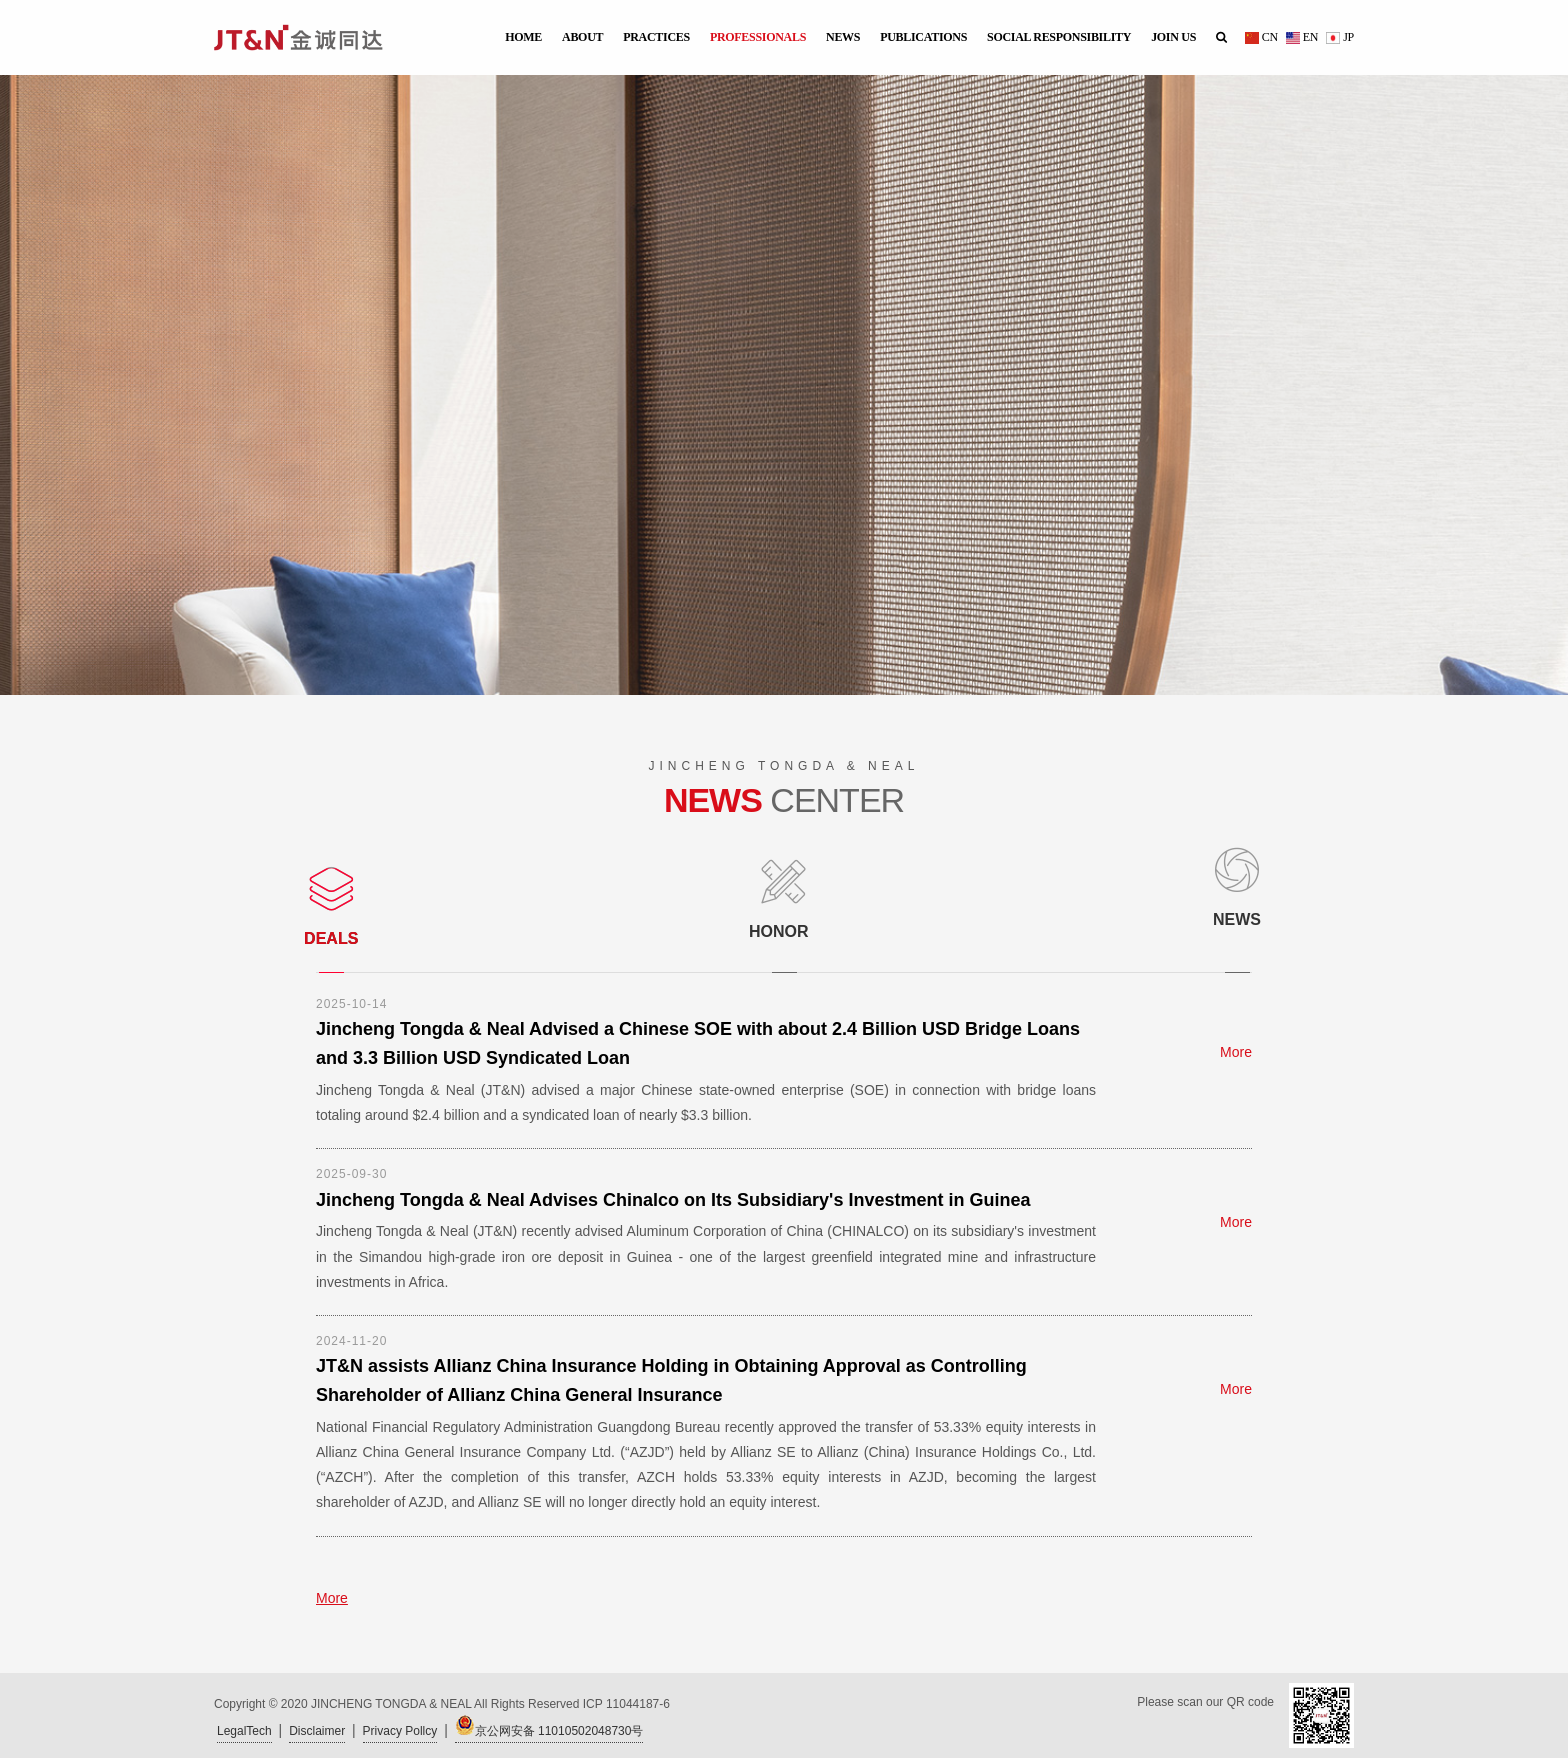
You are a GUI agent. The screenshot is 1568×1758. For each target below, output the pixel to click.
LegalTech (244, 1731)
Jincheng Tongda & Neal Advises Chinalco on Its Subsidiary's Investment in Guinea (673, 1200)
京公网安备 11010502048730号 (549, 1726)
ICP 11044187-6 (626, 1704)
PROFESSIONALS (758, 37)
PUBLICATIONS (923, 37)
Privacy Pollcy (400, 1731)
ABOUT (582, 37)
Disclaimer (317, 1731)
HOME (523, 37)
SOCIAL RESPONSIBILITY (1059, 37)
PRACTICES (656, 37)
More (1236, 1052)
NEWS (843, 37)
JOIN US (1173, 37)
